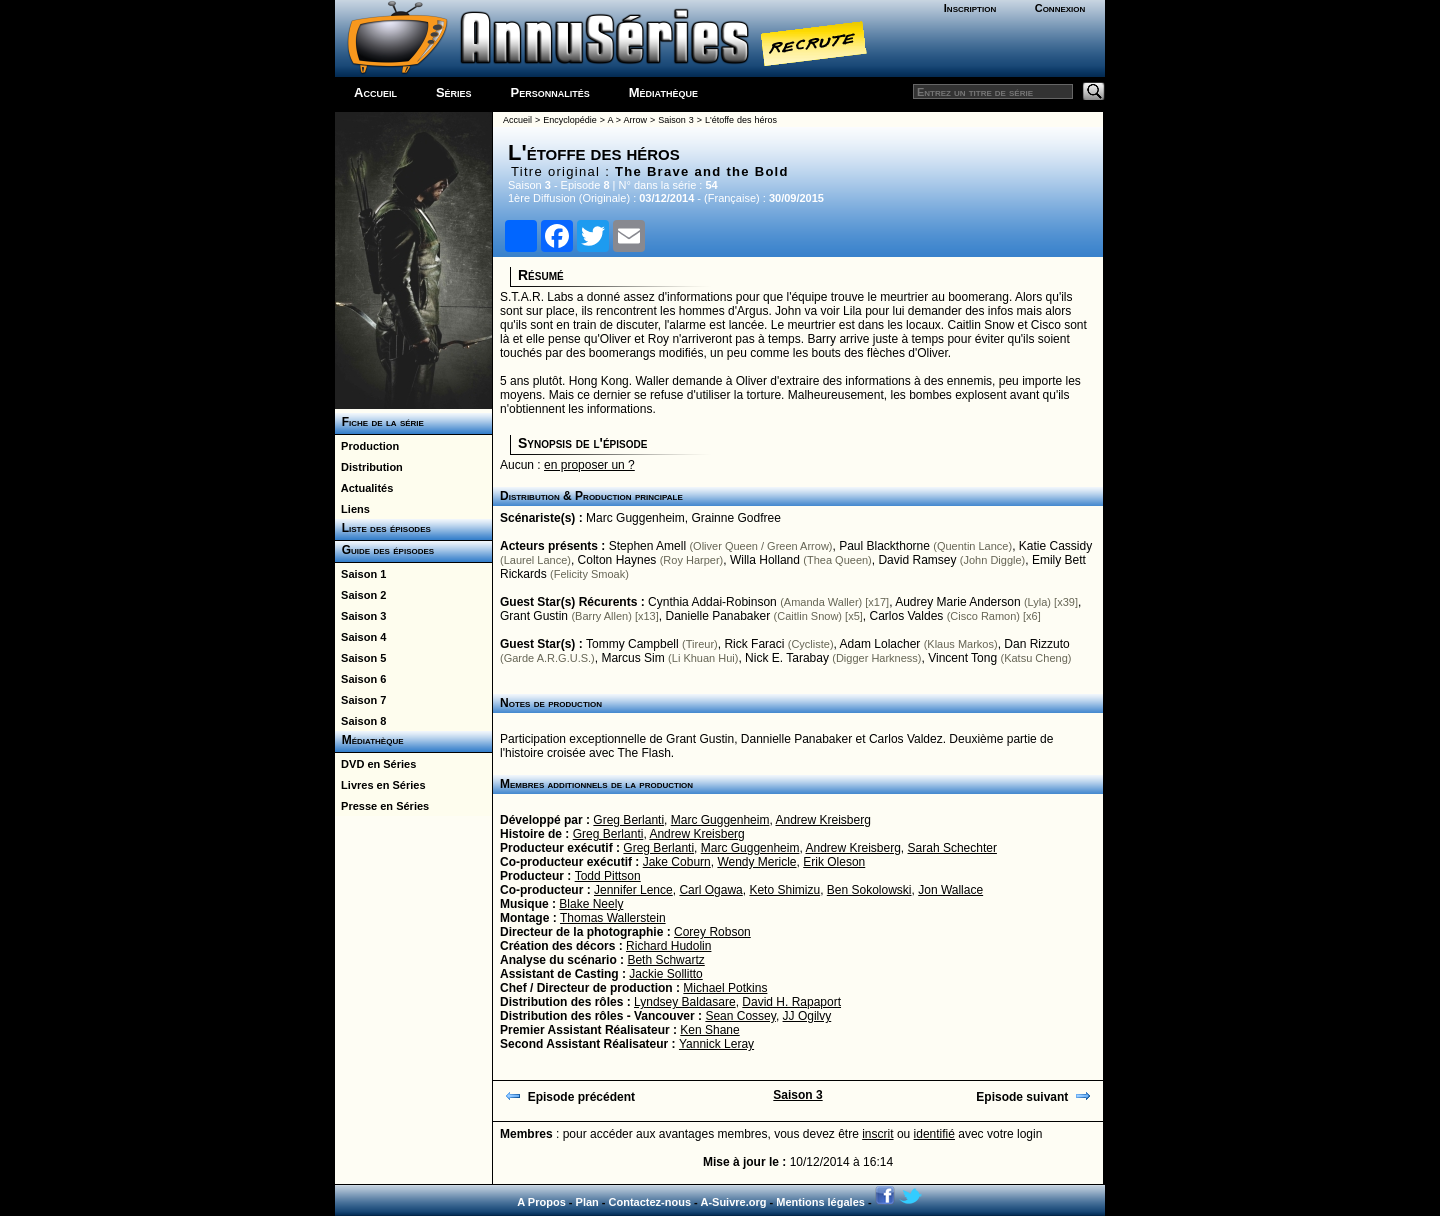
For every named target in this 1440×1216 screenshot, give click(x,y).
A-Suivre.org (733, 1202)
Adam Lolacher (880, 644)
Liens (352, 509)
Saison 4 (360, 637)
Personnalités (550, 92)
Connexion (1060, 8)
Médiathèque (663, 92)
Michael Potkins (725, 988)
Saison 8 (360, 721)
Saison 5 (360, 658)
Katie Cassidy (1055, 546)
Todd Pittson (608, 876)
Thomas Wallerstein (613, 918)
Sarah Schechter (952, 848)
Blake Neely (591, 904)
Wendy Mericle (756, 862)
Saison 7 (360, 700)
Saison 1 (360, 574)
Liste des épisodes (383, 528)
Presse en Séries (382, 806)
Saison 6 (360, 679)
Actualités (364, 488)
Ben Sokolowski (869, 890)
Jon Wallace (950, 890)
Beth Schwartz (665, 960)
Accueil (375, 92)
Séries (454, 92)
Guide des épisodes (384, 550)
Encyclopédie (570, 120)
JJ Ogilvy (807, 1016)
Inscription (970, 8)
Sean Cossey (740, 1016)
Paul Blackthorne (884, 546)
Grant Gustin (534, 616)
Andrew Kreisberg (822, 820)
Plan (587, 1202)
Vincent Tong (962, 658)
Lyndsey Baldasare (685, 1002)
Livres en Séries (380, 785)
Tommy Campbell (632, 644)
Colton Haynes (617, 560)
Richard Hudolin (668, 946)
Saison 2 (360, 595)
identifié (934, 1134)
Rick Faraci (754, 644)
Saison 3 (360, 616)
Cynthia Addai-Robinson (712, 602)
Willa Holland (765, 560)
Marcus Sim (632, 658)
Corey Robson (712, 932)
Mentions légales (820, 1202)
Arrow (636, 120)
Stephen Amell (647, 546)
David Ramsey (917, 560)
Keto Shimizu (784, 890)
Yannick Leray (716, 1044)
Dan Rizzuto (1036, 644)
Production (367, 446)
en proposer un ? (589, 465)
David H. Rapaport (791, 1002)
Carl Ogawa (710, 890)
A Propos (541, 1202)
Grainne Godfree (735, 518)
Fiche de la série (379, 422)
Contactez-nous (650, 1202)
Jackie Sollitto (665, 974)
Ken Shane (709, 1030)
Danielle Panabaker (717, 616)
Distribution (369, 467)
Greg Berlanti (628, 820)
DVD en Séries (375, 764)
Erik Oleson (834, 862)
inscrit (877, 1134)
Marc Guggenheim (635, 518)
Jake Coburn (677, 862)
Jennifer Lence (633, 890)
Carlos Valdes (907, 616)
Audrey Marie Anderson (957, 602)
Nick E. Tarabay (787, 658)
